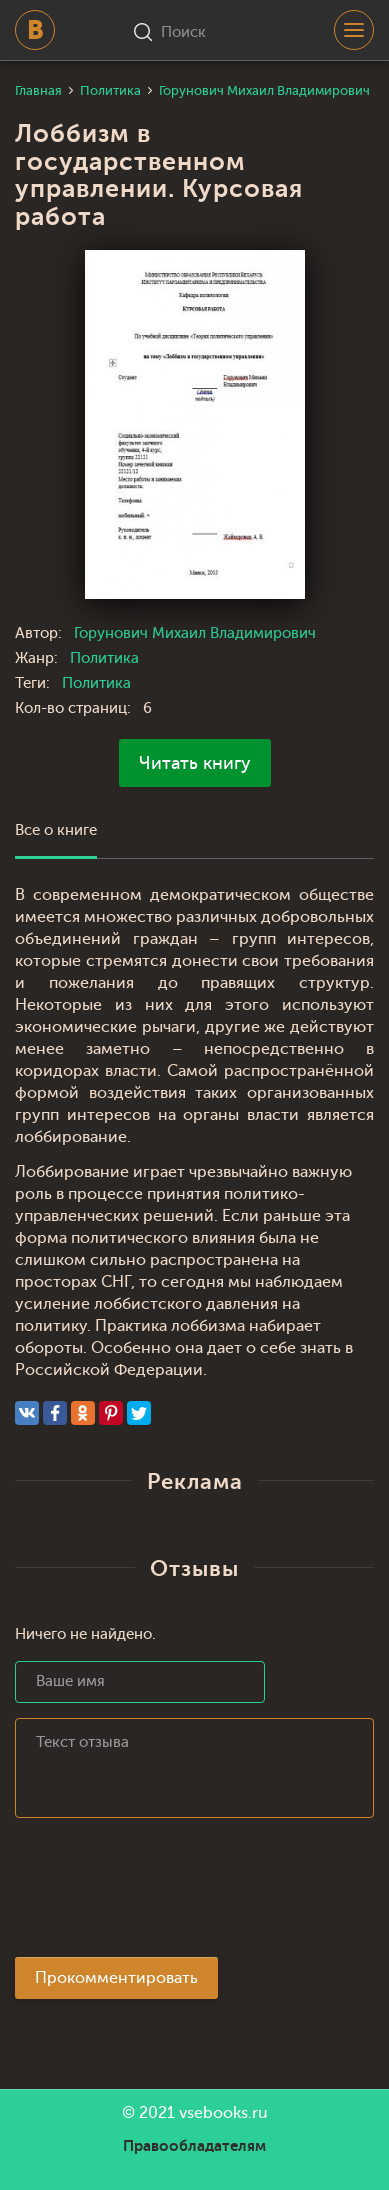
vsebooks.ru (223, 2113)
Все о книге (56, 830)
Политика (104, 658)
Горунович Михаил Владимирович (195, 633)
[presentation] (167, 1893)
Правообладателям (194, 2146)
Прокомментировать (116, 1978)
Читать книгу (195, 763)
